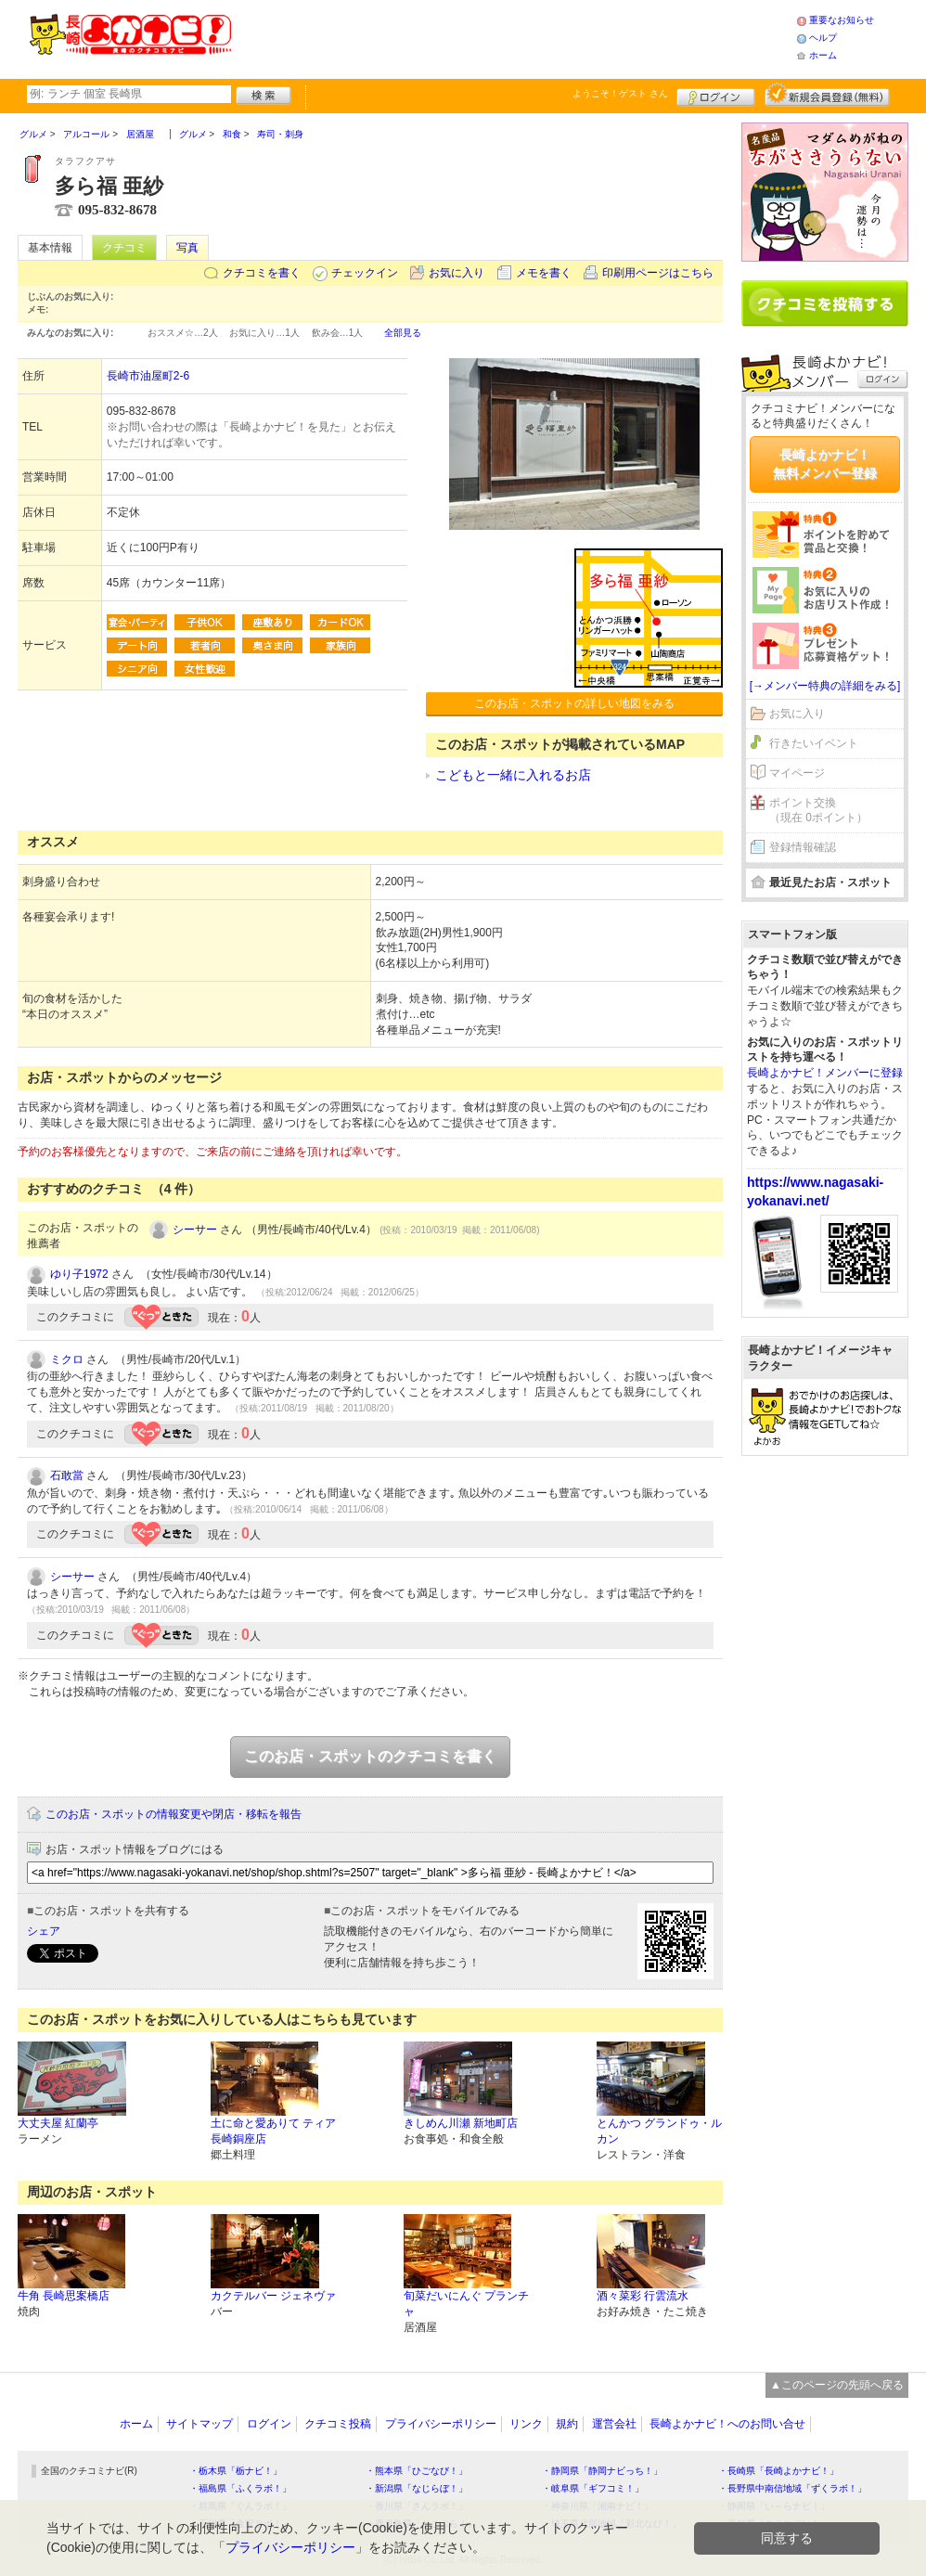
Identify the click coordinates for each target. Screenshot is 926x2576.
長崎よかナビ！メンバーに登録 (825, 1072)
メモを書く (544, 272)
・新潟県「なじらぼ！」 (417, 2488)
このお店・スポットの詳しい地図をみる (574, 703)
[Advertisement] (513, 37)
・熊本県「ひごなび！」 (417, 2471)
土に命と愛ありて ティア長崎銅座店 (273, 2131)
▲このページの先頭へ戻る (837, 2384)
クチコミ (124, 247)
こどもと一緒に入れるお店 (513, 774)
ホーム (823, 55)
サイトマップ (199, 2423)
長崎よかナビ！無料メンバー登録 (825, 464)
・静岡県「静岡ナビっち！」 (602, 2471)
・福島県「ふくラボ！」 (240, 2488)
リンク (526, 2423)
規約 (567, 2423)
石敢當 (67, 1475)
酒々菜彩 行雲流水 (642, 2295)
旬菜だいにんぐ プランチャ (466, 2303)
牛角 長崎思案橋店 (63, 2295)
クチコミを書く (262, 272)
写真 (187, 247)
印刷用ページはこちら (658, 272)
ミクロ (67, 1359)
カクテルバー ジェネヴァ (273, 2295)
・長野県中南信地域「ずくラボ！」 (792, 2488)
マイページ (797, 772)
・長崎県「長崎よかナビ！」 (778, 2471)
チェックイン (364, 272)
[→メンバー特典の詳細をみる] (825, 685)
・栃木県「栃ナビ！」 (235, 2471)
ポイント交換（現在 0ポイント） (818, 810)
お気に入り (456, 272)
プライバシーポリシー (440, 2423)
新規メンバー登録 (827, 95)
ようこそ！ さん (620, 93)
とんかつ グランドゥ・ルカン (659, 2131)
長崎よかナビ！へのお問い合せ (727, 2423)
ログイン (715, 95)
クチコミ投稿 (337, 2423)
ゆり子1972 (79, 1274)
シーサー (195, 1229)
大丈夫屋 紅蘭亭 (58, 2123)
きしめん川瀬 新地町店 (461, 2123)
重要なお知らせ (841, 20)
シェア (43, 1931)
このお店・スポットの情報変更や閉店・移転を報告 (173, 1814)
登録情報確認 (802, 847)
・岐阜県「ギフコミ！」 (593, 2488)
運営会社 (614, 2423)
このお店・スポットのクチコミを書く (370, 1756)
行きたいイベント (813, 743)
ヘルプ (823, 37)
